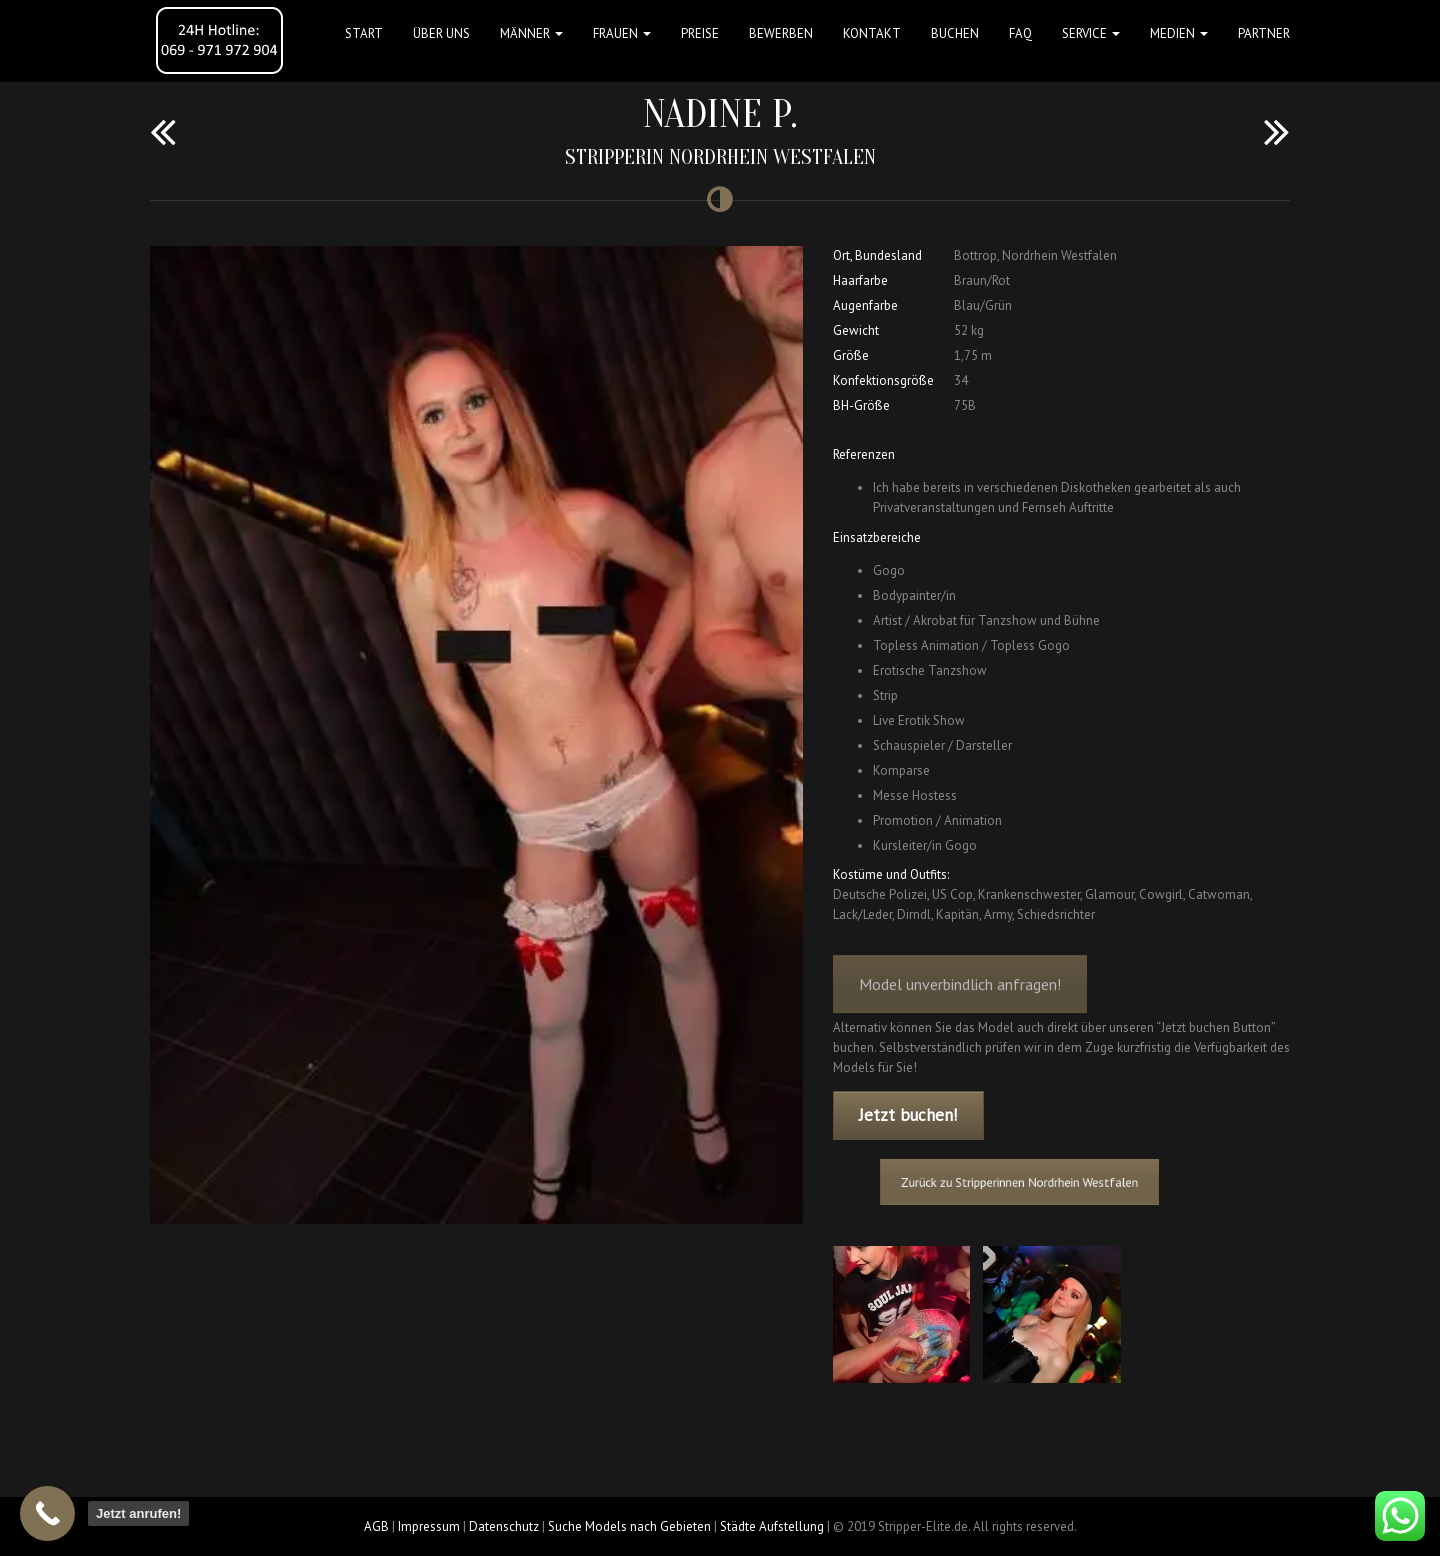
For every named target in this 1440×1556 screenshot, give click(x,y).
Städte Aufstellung (772, 1526)
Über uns (441, 33)
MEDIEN (1179, 33)
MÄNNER (531, 33)
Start (364, 33)
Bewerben (781, 33)
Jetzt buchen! (908, 1115)
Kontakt (872, 33)
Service (1091, 33)
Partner (1264, 33)
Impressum (429, 1526)
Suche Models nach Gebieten (629, 1526)
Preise (700, 33)
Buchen (955, 33)
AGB (376, 1526)
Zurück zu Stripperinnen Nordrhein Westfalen (1027, 1181)
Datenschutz (504, 1526)
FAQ (1020, 33)
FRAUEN (622, 33)
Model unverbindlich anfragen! (960, 997)
